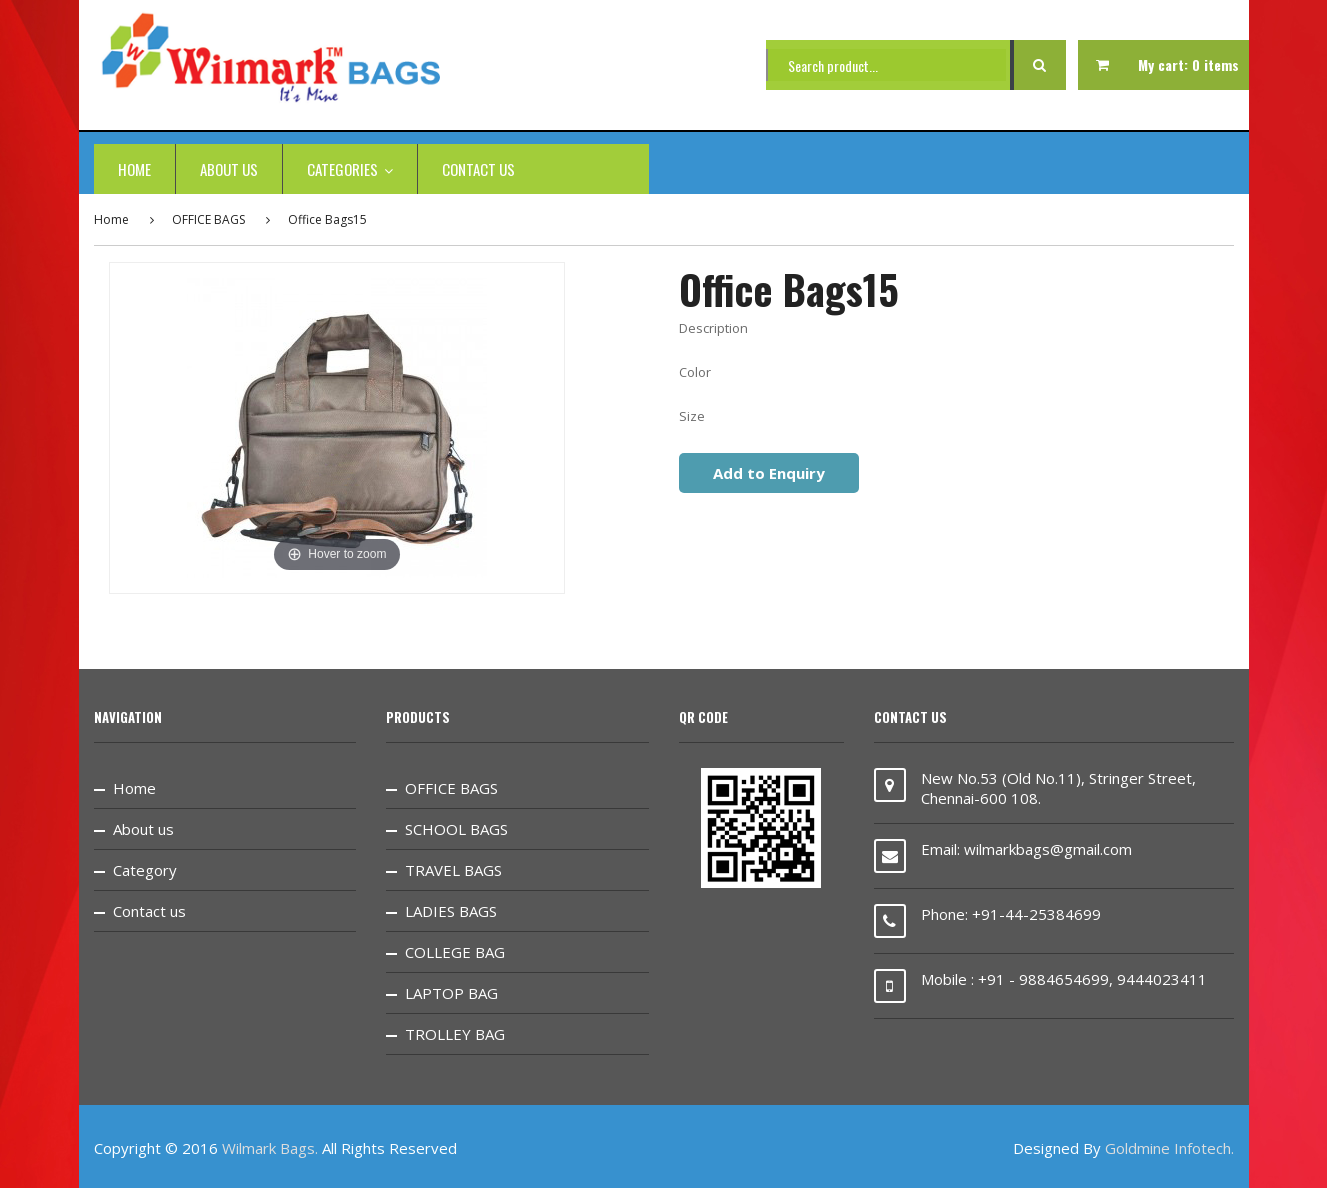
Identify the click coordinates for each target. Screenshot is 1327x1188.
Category (145, 870)
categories (350, 169)
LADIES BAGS (451, 911)
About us (229, 169)
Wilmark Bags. (270, 1148)
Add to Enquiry (769, 473)
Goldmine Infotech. (1169, 1148)
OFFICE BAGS (208, 219)
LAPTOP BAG (451, 993)
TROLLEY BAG (455, 1034)
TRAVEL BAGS (453, 870)
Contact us (478, 169)
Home (134, 169)
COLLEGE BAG (455, 952)
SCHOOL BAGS (456, 829)
